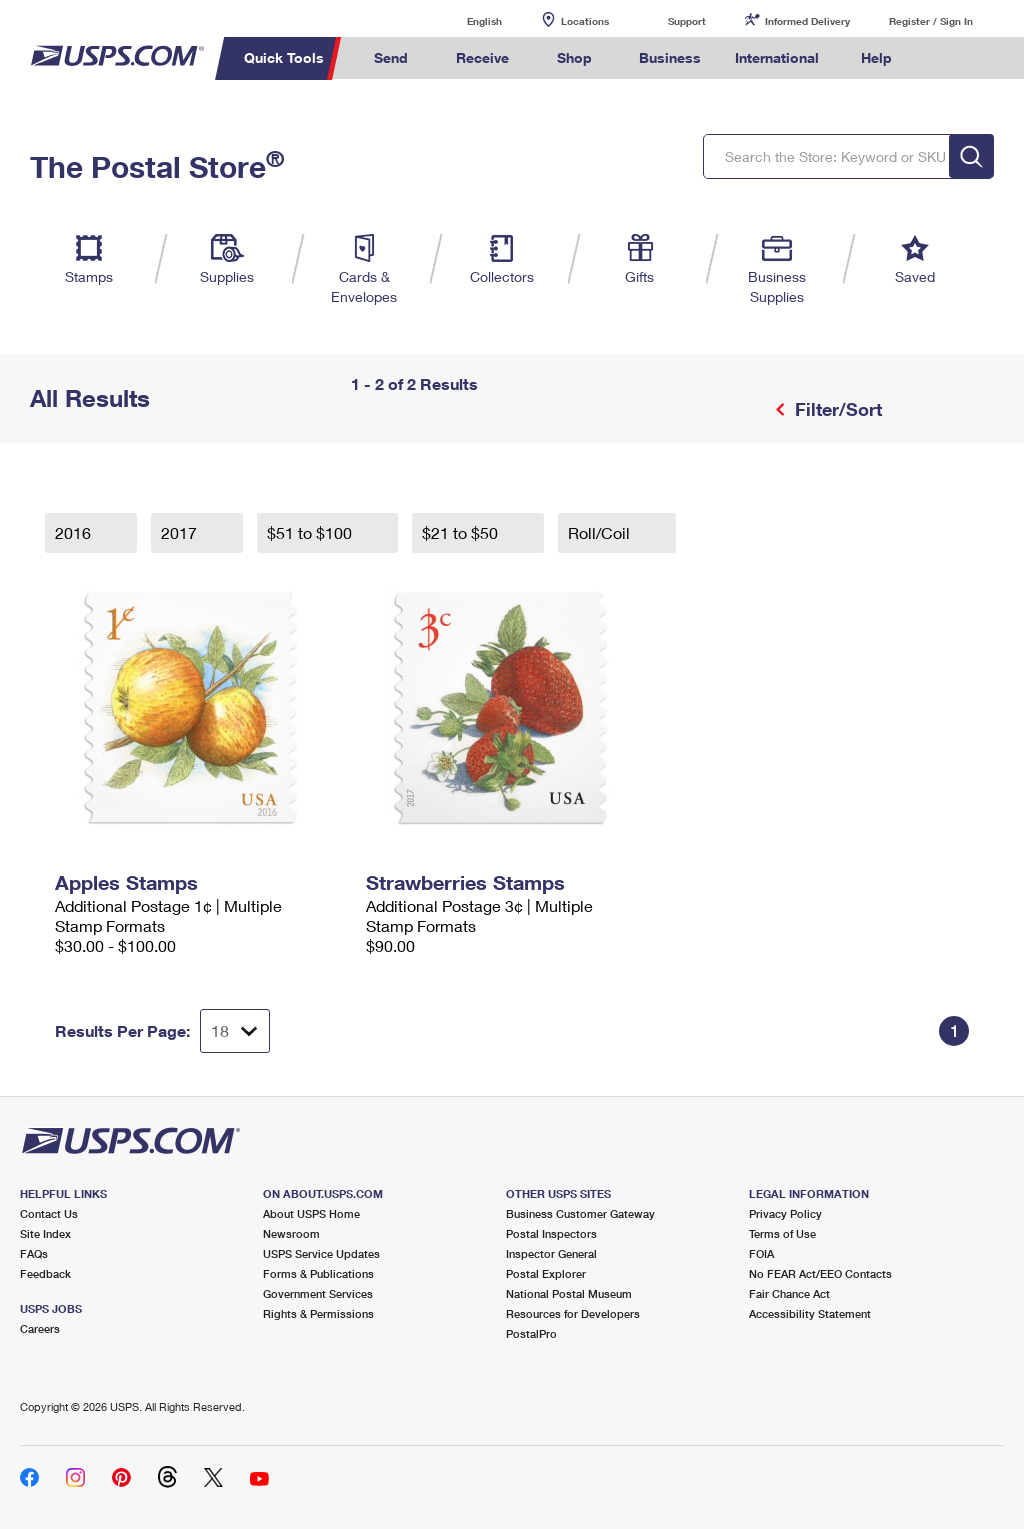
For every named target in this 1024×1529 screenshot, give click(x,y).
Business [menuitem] (670, 57)
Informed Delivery (807, 21)
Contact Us (49, 1213)
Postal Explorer (546, 1273)
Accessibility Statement (810, 1313)
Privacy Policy (785, 1213)
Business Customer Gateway (580, 1213)
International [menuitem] (777, 57)
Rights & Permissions (318, 1313)
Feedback (45, 1273)
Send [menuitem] (391, 57)
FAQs (34, 1253)
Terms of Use (782, 1233)
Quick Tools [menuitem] (284, 57)
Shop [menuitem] (574, 57)
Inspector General (551, 1253)
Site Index (45, 1233)
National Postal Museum (569, 1293)
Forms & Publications (318, 1273)
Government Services (318, 1293)
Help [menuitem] (876, 57)
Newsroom (291, 1233)
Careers (40, 1328)
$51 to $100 (311, 532)
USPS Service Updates (321, 1253)
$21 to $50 (462, 532)
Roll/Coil (601, 532)
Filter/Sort (836, 409)
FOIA (761, 1253)
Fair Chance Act (789, 1293)
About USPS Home (311, 1213)
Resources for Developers (573, 1313)
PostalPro (531, 1333)
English (464, 20)
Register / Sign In (931, 21)
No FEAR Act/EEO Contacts (820, 1273)
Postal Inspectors (551, 1233)
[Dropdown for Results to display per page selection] (235, 1031)
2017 (181, 532)
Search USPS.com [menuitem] (943, 58)
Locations (585, 21)
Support (687, 21)
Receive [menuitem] (482, 57)
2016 (75, 532)
